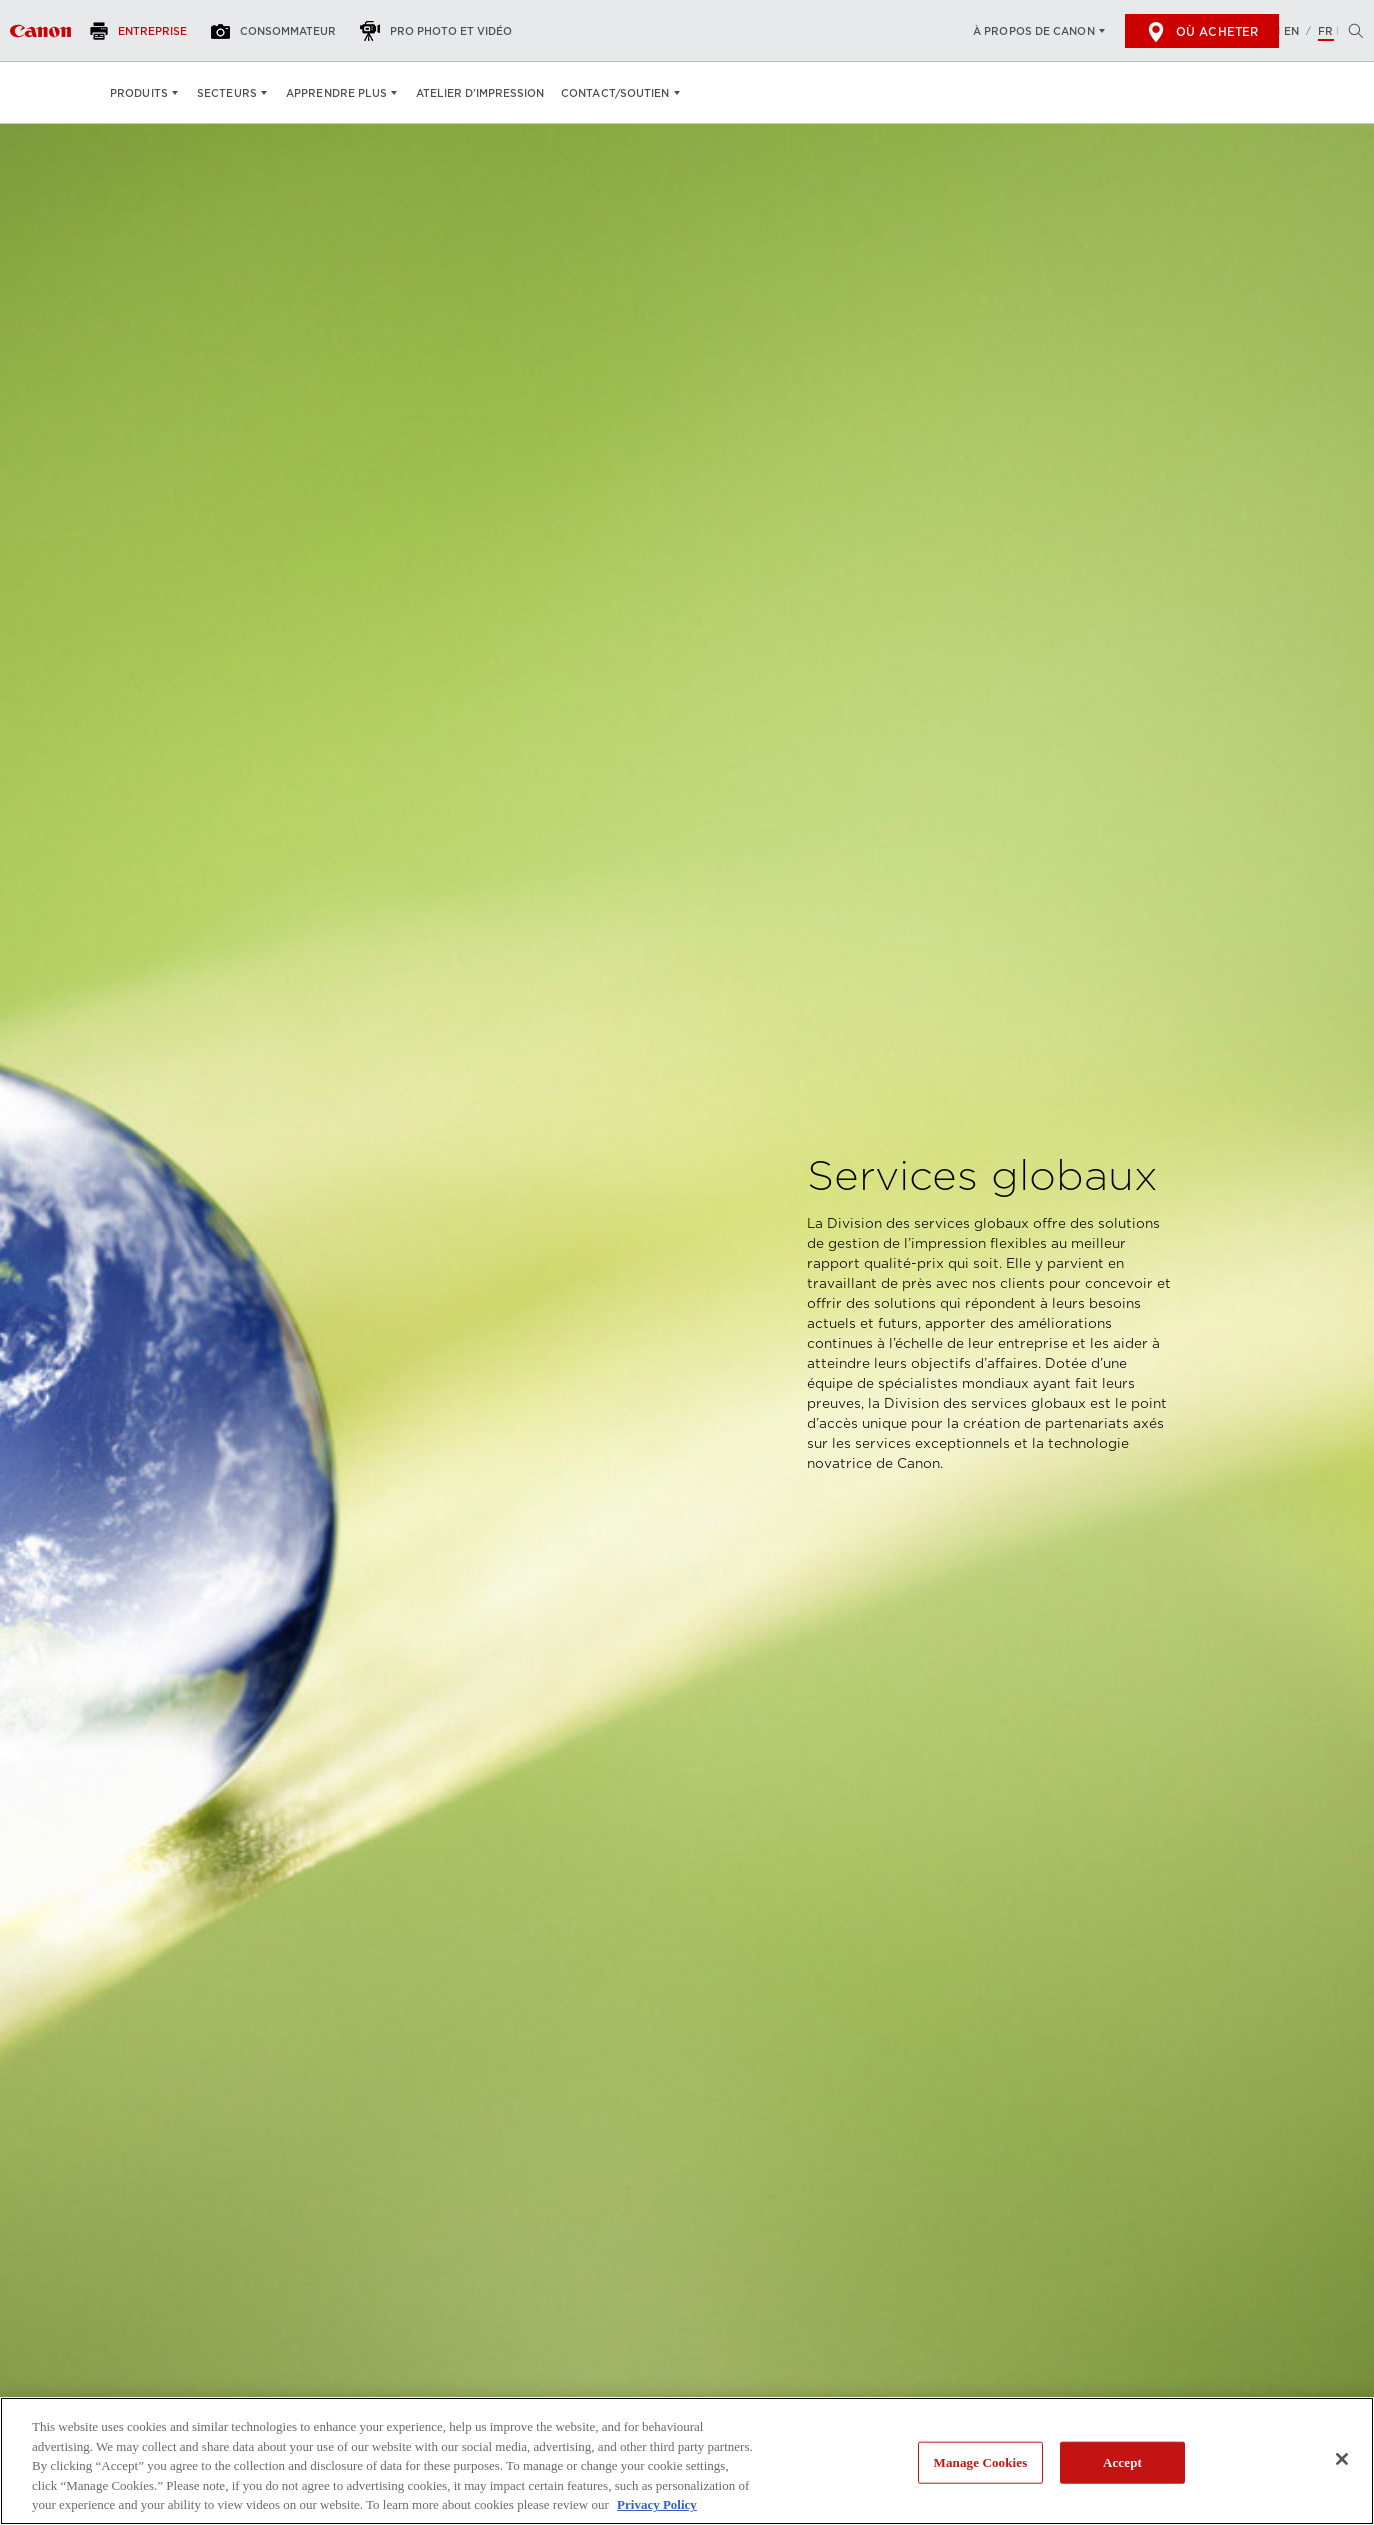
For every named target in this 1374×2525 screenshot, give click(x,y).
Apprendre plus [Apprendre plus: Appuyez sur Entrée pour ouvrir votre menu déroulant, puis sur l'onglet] (336, 93)
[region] (687, 2461)
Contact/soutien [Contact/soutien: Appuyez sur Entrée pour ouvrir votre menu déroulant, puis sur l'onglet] (615, 93)
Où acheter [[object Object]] (1202, 32)
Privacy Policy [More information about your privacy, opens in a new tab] (657, 2504)
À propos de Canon (1034, 31)
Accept (1122, 2462)
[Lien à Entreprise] (40, 31)
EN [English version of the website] (1291, 31)
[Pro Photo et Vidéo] (441, 31)
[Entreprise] (144, 31)
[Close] (1342, 2459)
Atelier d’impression (480, 93)
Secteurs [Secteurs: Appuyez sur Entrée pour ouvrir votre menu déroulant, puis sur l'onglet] (227, 93)
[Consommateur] (279, 31)
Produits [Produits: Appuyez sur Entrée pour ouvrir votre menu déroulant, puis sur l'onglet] (139, 93)
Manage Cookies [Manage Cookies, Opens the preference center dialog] (981, 2462)
